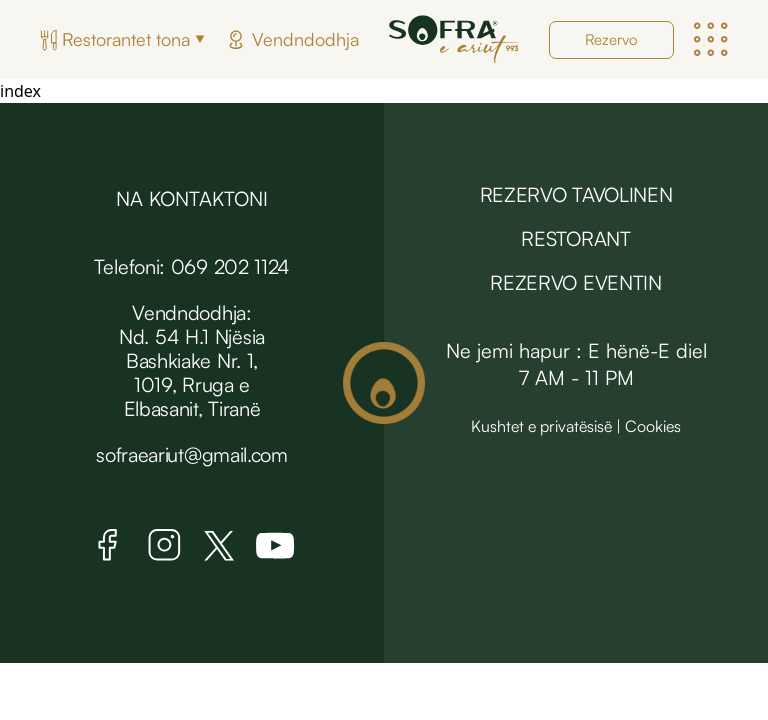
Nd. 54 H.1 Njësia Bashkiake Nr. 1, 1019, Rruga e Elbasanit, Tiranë (192, 372)
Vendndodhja (305, 39)
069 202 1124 (230, 266)
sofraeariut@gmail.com (192, 454)
